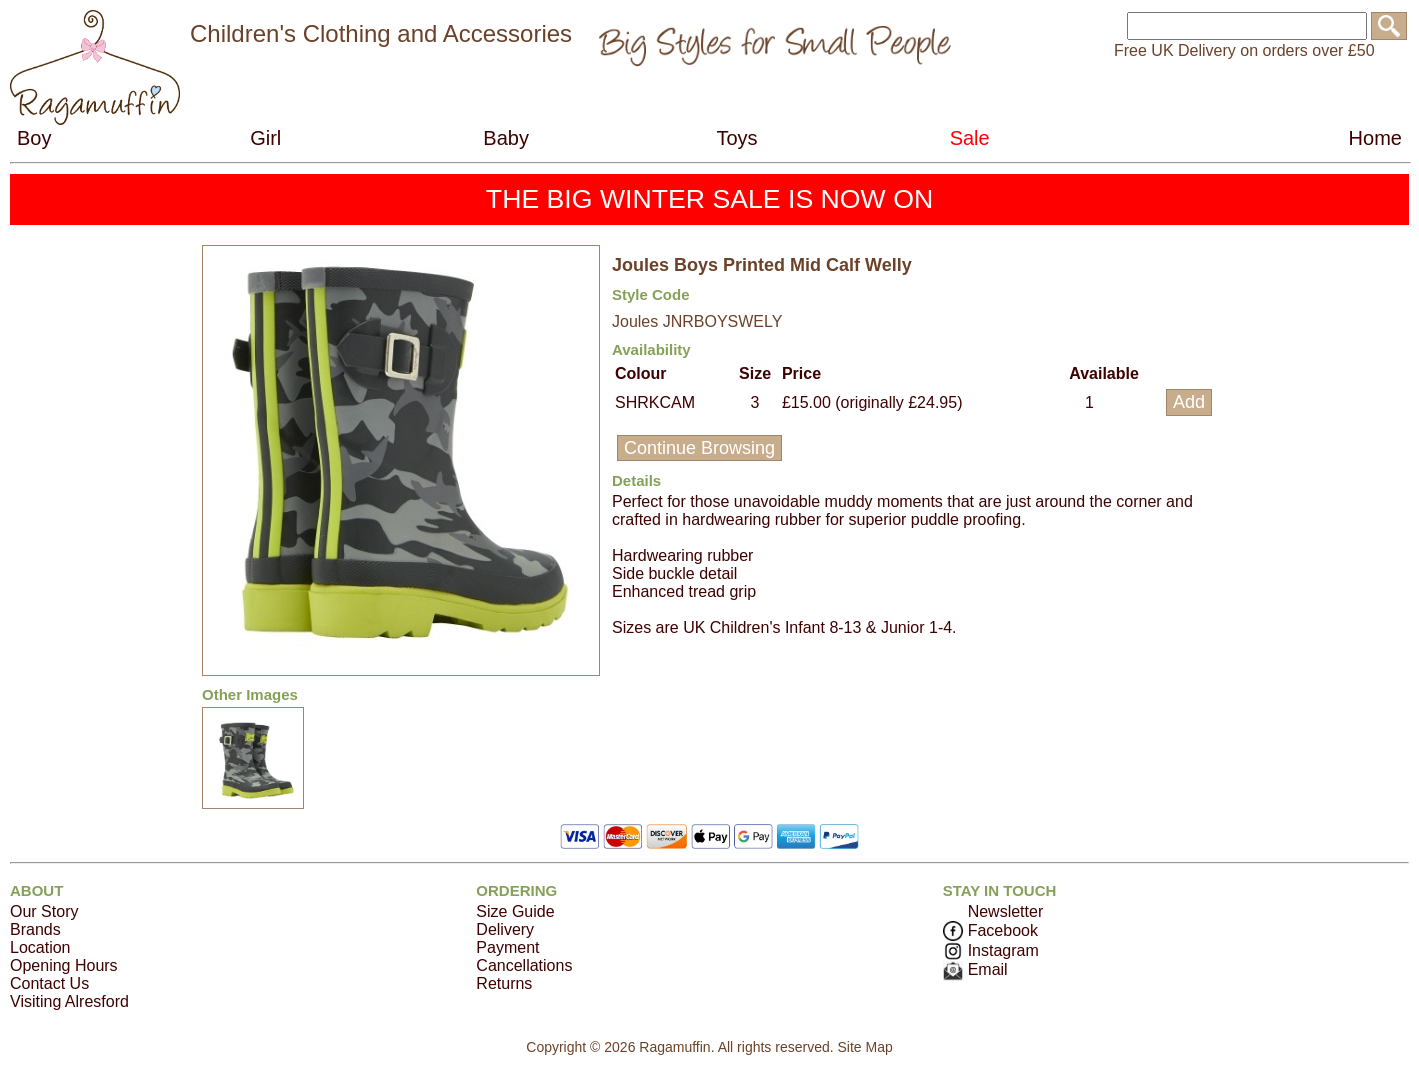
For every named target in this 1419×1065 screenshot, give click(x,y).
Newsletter (1006, 911)
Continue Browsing (699, 448)
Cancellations (524, 965)
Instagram (991, 950)
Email (975, 969)
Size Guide (515, 911)
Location (40, 947)
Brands (35, 929)
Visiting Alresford (69, 1001)
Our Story (44, 911)
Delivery (505, 929)
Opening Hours (64, 965)
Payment (507, 947)
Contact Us (49, 983)
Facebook (990, 930)
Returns (504, 983)
